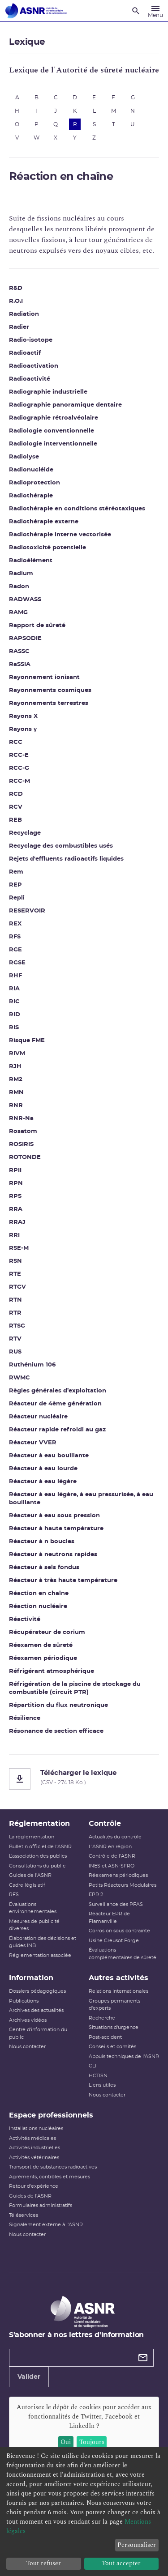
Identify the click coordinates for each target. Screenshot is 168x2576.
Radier (19, 327)
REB (15, 820)
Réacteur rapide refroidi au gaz (57, 1430)
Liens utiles (102, 2085)
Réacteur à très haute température (63, 1580)
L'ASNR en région (110, 1846)
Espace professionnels (51, 2115)
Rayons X (23, 716)
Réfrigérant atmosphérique (51, 1671)
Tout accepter (121, 2563)
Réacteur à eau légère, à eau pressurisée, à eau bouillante (81, 1499)
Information (31, 1978)
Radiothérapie (31, 496)
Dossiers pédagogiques (37, 1991)
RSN (15, 1261)
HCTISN (98, 2075)
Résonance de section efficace (56, 1731)
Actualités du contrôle (115, 1836)
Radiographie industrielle (48, 392)
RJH (15, 1066)
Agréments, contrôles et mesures (49, 2176)
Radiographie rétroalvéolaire (53, 418)
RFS (15, 937)
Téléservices (23, 2215)
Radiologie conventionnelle (51, 431)
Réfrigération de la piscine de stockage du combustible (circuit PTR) (75, 1688)
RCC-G (19, 768)
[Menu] (155, 11)
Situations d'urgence (113, 2027)
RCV (15, 807)
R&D (15, 288)
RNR (16, 1105)
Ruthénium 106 (32, 1365)
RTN (15, 1300)
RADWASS (25, 600)
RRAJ (17, 1222)
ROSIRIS (21, 1144)
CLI (92, 2065)
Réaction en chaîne (39, 1593)
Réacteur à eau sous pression (54, 1516)
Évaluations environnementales (32, 1908)
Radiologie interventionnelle (53, 444)
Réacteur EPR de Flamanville (109, 1917)
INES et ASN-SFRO (111, 1865)
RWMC (19, 1378)
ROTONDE (25, 1157)
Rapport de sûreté (37, 625)
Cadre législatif (27, 1885)
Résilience (24, 1718)
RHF (15, 976)
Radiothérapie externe (43, 522)
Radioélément (30, 561)
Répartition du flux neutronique (58, 1705)
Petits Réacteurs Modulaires (122, 1885)
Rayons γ (23, 729)
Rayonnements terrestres (48, 703)
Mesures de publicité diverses (34, 1925)
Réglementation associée (40, 1955)
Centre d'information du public (38, 2033)
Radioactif (25, 353)
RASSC (19, 651)
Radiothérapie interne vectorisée (60, 535)
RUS (15, 1352)
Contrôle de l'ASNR (112, 1856)
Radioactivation (33, 366)
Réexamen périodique (43, 1658)
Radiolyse (24, 457)
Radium (21, 574)
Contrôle (105, 1823)
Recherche (102, 2018)
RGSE (17, 963)
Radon (19, 587)
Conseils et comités (112, 2046)
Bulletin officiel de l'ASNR (40, 1846)
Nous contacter (27, 2046)
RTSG (17, 1326)
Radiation (24, 314)
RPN (16, 1183)
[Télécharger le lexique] (84, 1779)
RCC (15, 742)
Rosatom (23, 1131)
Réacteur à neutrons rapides (53, 1554)
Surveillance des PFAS (116, 1904)
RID (14, 1015)
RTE (15, 1274)
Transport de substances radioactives (53, 2166)
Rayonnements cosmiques (50, 690)
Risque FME (27, 1041)
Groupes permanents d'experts (114, 2005)
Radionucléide (31, 470)
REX (15, 924)
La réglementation (31, 1836)
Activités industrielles (34, 2147)
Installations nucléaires (36, 2128)
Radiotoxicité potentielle (47, 548)
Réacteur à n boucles (41, 1542)
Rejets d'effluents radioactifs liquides (66, 859)
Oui (65, 2442)
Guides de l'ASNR (30, 1875)
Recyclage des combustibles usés (61, 846)
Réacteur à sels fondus (44, 1567)
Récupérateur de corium (47, 1632)
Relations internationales (118, 1991)
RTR (15, 1313)
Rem (16, 872)
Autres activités (118, 1978)
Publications (24, 2001)
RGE (15, 950)
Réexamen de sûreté (41, 1645)
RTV (15, 1339)
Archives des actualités (36, 2010)
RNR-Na (21, 1118)
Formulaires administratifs (40, 2205)
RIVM (17, 1054)
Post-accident (105, 2037)
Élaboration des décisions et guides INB (42, 1942)
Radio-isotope (30, 340)
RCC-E (19, 755)
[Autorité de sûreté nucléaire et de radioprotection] (36, 10)
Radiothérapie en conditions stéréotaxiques (77, 509)
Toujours (91, 2442)
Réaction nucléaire (38, 1606)
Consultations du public (37, 1865)
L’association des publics (38, 1856)
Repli (17, 898)
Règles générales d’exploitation (57, 1391)
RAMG (18, 612)
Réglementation (39, 1823)
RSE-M (19, 1248)
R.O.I (16, 301)
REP (15, 885)
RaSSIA (19, 664)
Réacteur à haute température (56, 1529)
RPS (15, 1196)
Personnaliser (136, 2545)
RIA (14, 989)
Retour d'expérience (33, 2186)
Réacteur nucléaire (38, 1417)
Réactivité (24, 1619)
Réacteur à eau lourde (43, 1469)
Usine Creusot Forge (114, 1940)
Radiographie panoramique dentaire (65, 405)
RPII (15, 1170)
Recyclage (25, 833)
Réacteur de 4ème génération (55, 1404)
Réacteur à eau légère (43, 1482)
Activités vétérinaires (34, 2157)
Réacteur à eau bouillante (49, 1456)
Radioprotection (34, 483)
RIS (14, 1028)
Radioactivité (29, 379)
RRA (15, 1209)
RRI (14, 1235)
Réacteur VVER (32, 1443)
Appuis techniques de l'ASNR (124, 2056)
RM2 (15, 1079)
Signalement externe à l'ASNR (46, 2224)
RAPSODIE (25, 638)
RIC (14, 1002)
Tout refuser (43, 2563)
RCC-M (19, 781)
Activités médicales (32, 2138)
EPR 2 (96, 1894)
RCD (16, 794)
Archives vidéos (28, 2020)
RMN (16, 1092)
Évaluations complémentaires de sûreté (122, 1954)
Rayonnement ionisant (44, 677)
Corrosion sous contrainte (119, 1930)
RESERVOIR (27, 911)
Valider (28, 2377)
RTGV (17, 1287)
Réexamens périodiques (118, 1875)
